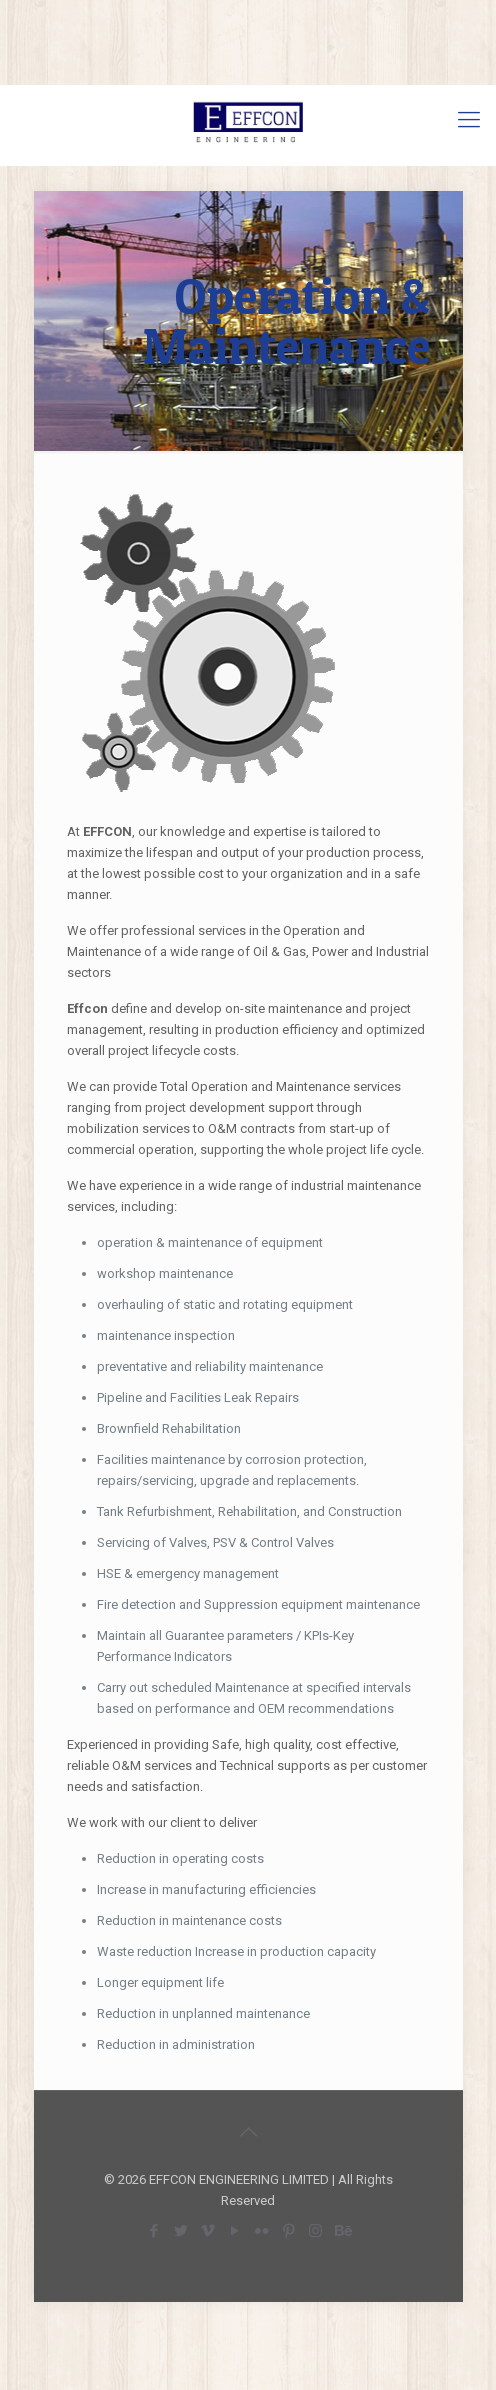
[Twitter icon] (180, 2231)
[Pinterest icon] (288, 2231)
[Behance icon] (342, 2231)
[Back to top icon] (248, 2132)
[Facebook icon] (153, 2231)
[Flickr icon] (261, 2231)
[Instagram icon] (315, 2231)
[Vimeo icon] (207, 2231)
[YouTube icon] (234, 2231)
